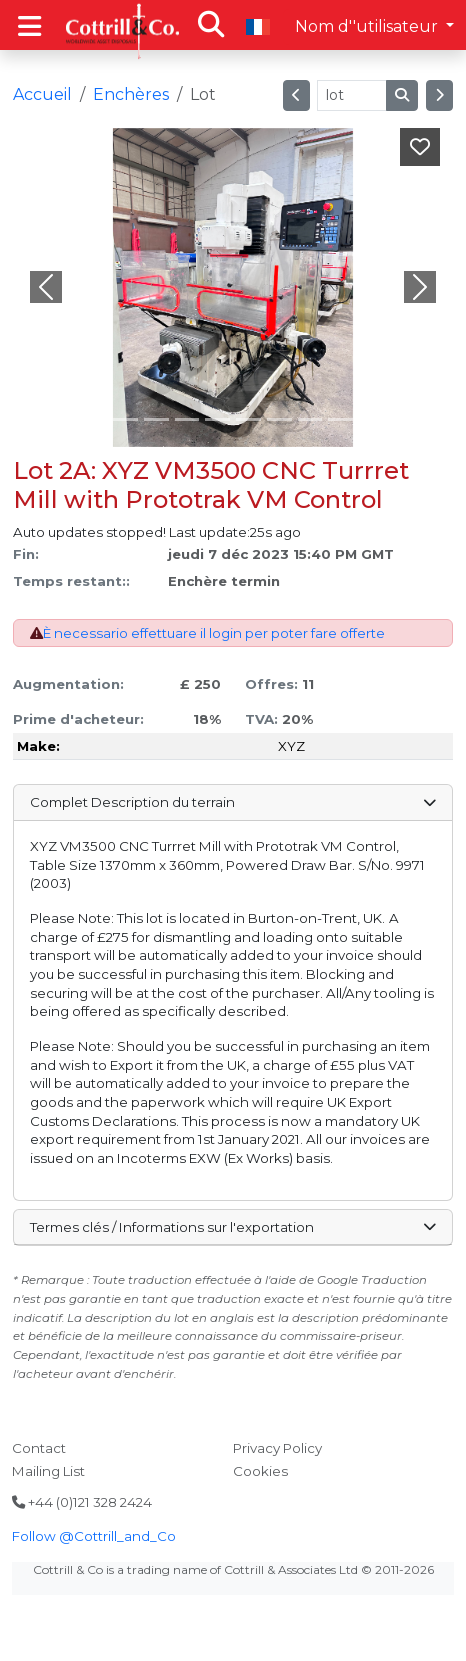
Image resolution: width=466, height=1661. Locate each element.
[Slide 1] (125, 419)
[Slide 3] (187, 419)
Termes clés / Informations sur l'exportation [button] (232, 1227)
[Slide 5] (248, 419)
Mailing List (48, 1471)
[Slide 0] (94, 419)
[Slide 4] (217, 419)
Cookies (260, 1471)
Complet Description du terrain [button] (232, 802)
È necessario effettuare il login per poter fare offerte (214, 633)
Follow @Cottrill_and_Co (94, 1536)
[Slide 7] (310, 419)
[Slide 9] (371, 419)
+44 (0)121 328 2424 (82, 1502)
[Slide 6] (279, 419)
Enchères (131, 94)
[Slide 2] (156, 419)
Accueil (42, 94)
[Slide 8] (340, 419)
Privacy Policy (277, 1448)
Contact (39, 1448)
